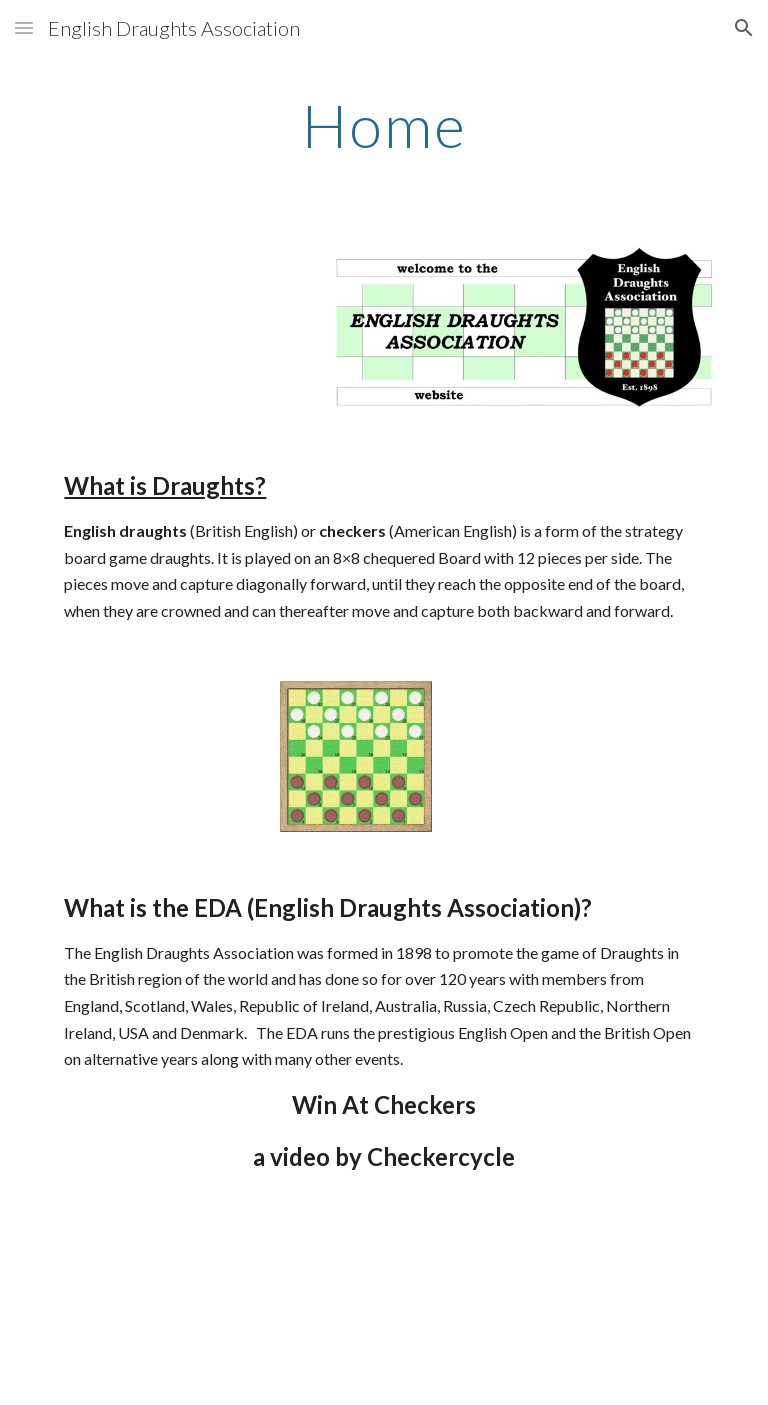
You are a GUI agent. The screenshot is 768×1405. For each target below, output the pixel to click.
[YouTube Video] (355, 1307)
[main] (383, 125)
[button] (24, 27)
